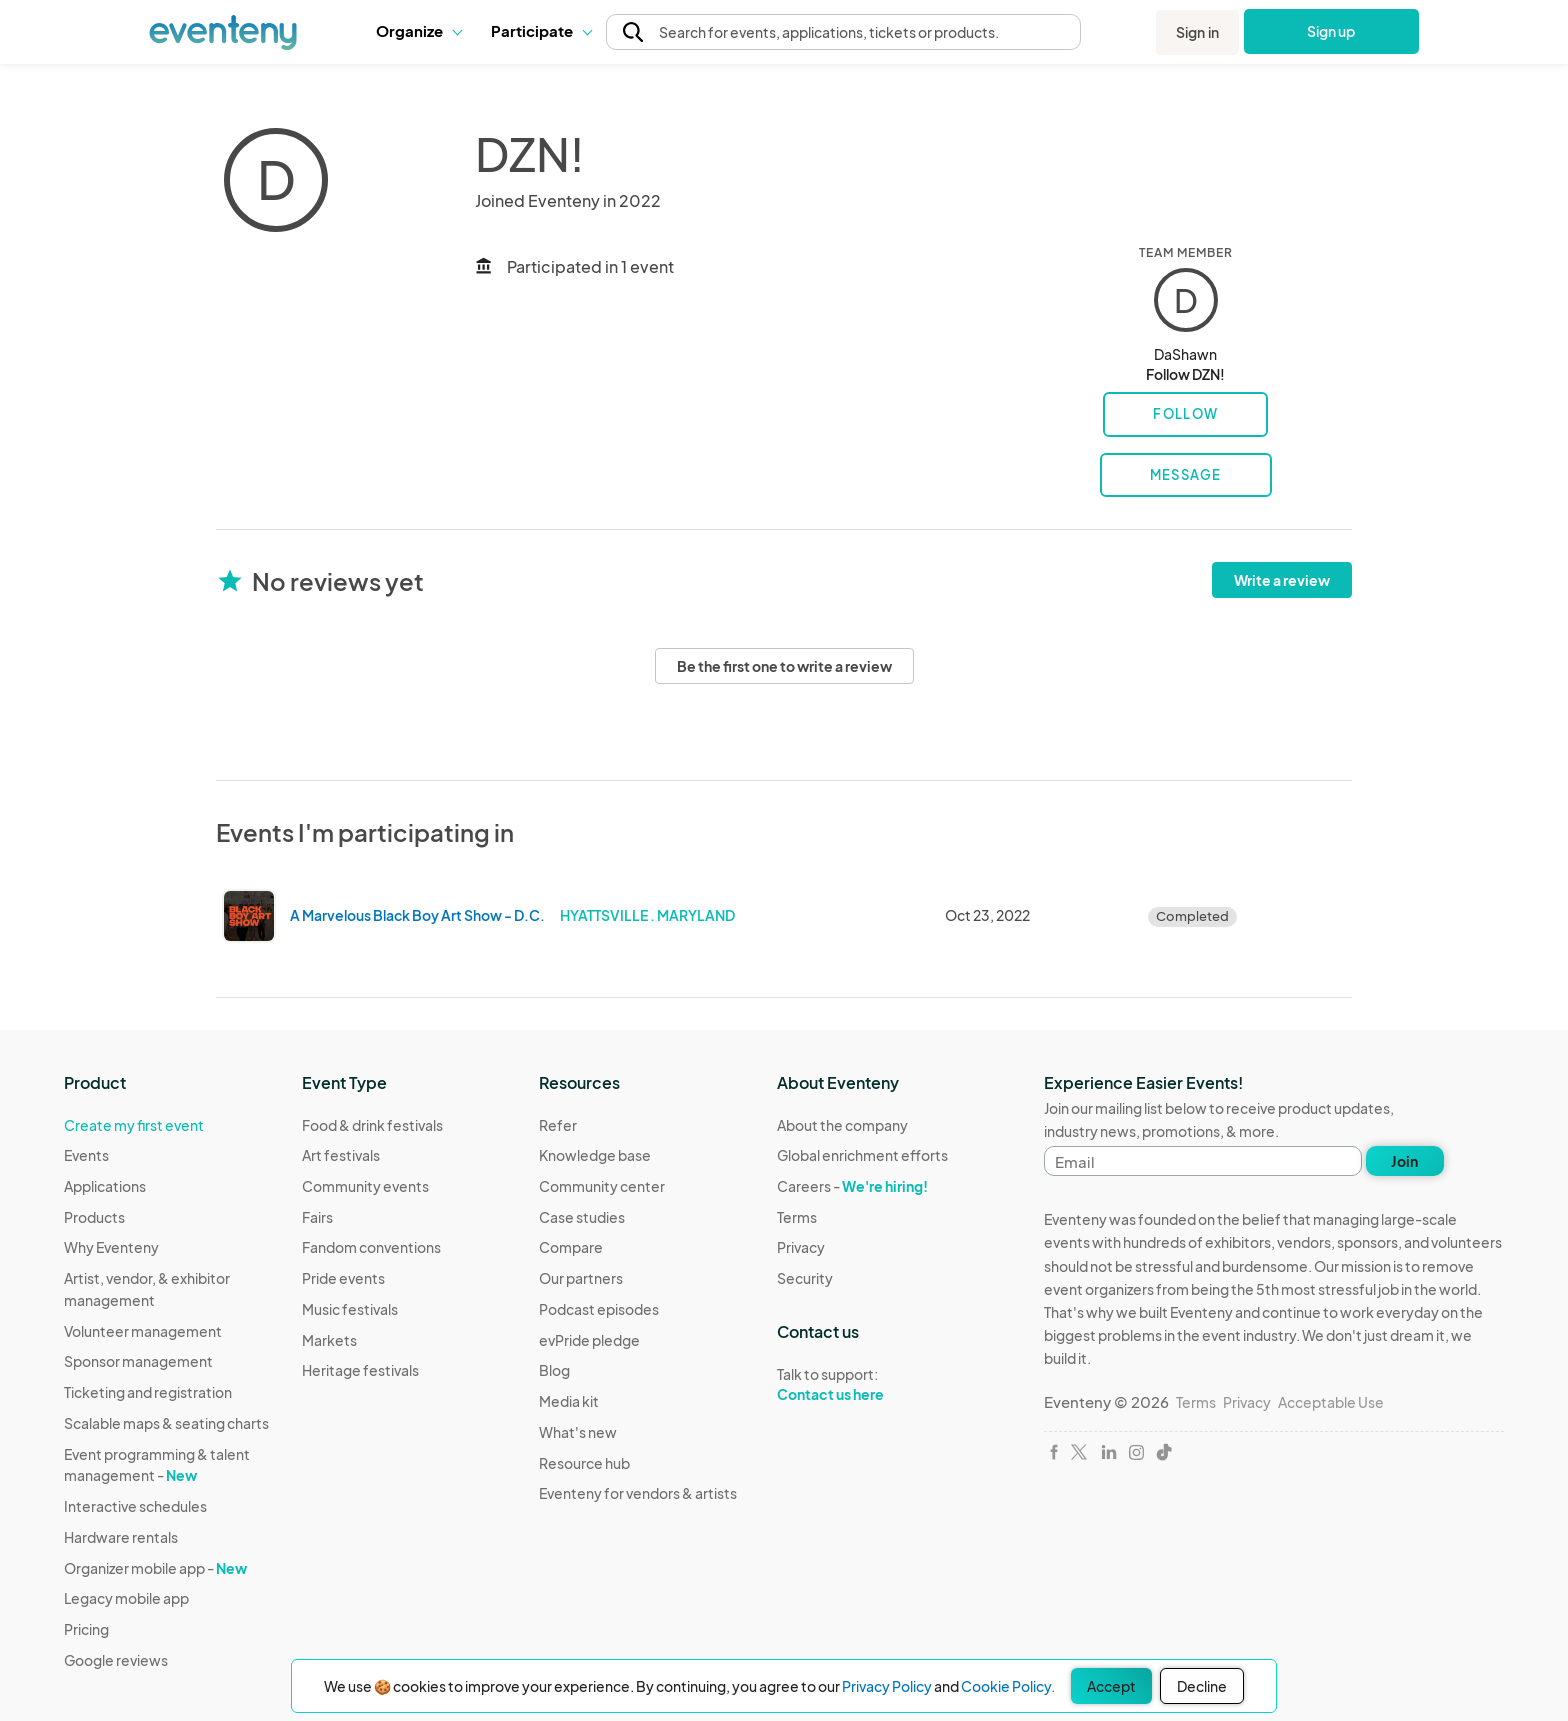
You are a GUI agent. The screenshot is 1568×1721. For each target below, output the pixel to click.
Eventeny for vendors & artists (638, 1493)
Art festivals (341, 1155)
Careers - (852, 1186)
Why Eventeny (111, 1247)
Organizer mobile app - (155, 1568)
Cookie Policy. (1008, 1686)
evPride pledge (589, 1340)
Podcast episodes (599, 1309)
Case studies (582, 1217)
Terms (797, 1217)
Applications (105, 1186)
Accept (1111, 1686)
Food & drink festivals (372, 1125)
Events (86, 1155)
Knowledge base (595, 1155)
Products (94, 1217)
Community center (602, 1186)
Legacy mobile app (126, 1598)
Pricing (86, 1629)
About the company (842, 1125)
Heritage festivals (360, 1370)
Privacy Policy (887, 1686)
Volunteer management (143, 1331)
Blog (554, 1370)
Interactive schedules (135, 1506)
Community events (365, 1186)
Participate (541, 30)
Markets (329, 1340)
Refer (558, 1125)
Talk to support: (862, 1385)
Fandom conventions (371, 1247)
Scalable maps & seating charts (166, 1423)
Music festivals (350, 1309)
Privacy (801, 1247)
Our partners (581, 1278)
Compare (571, 1247)
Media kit (569, 1401)
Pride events (343, 1278)
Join (1404, 1161)
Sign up (1331, 31)
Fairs (317, 1217)
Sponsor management (138, 1361)
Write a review (1282, 580)
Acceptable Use (1331, 1402)
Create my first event (134, 1125)
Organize (418, 30)
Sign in (1197, 32)
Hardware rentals (121, 1537)
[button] (418, 31)
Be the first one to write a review (784, 666)
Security (805, 1278)
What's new (578, 1432)
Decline (1202, 1686)
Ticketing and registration (148, 1392)
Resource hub (584, 1463)
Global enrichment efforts (862, 1155)
